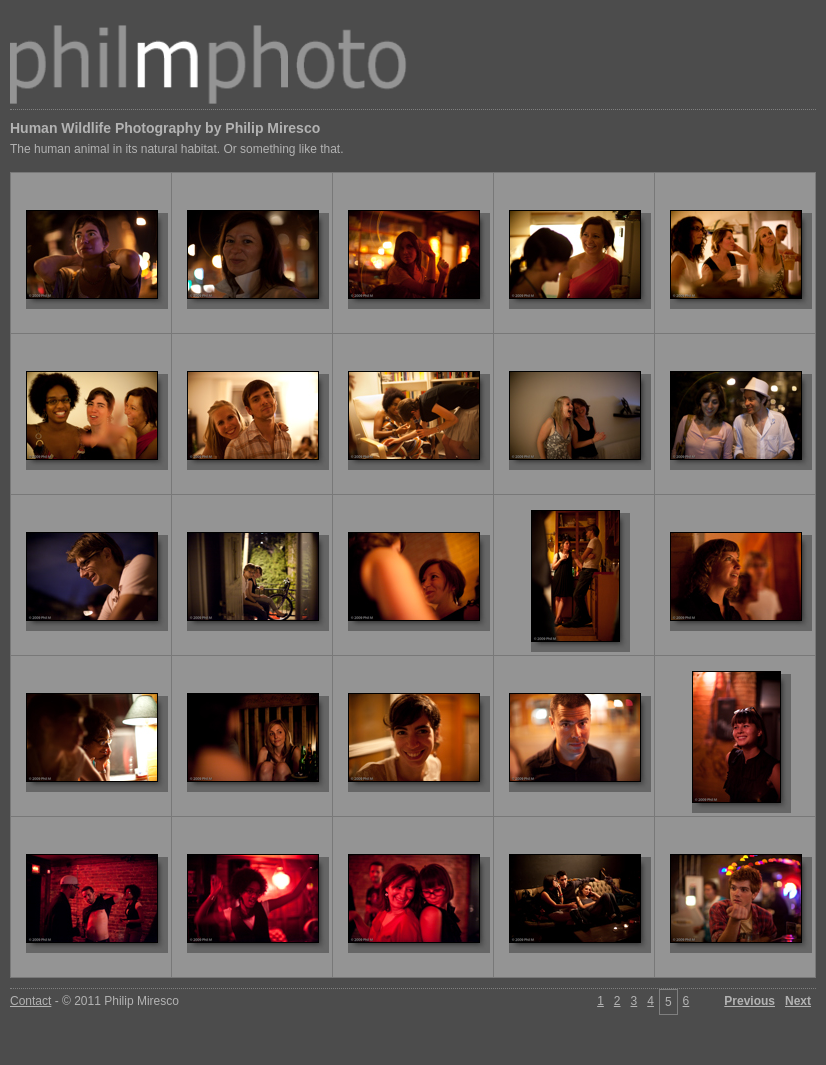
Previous (749, 1001)
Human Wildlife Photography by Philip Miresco (165, 128)
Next (798, 1001)
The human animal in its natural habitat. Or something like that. (177, 149)
